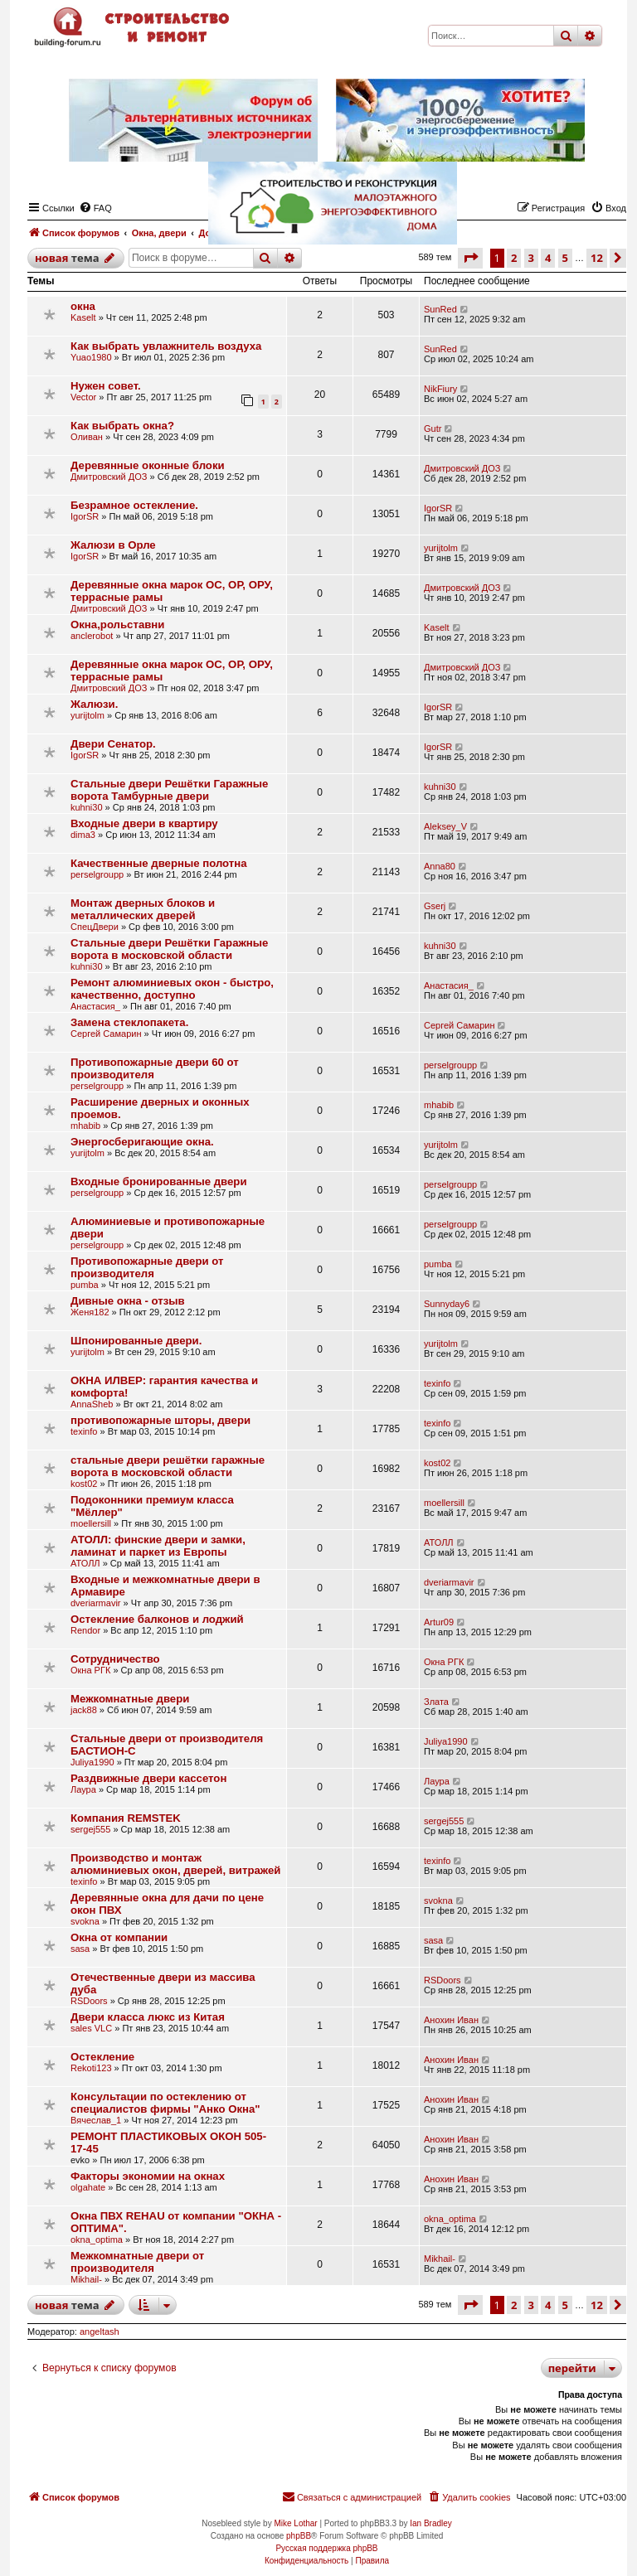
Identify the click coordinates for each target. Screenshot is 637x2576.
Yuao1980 (91, 357)
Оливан (87, 437)
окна (83, 306)
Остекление (102, 2057)
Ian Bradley (431, 2523)
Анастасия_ (95, 1006)
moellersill (91, 1523)
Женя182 (90, 1312)
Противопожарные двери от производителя (147, 1267)
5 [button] (565, 2305)
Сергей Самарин (106, 1034)
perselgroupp (97, 874)
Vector (83, 397)
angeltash (99, 2331)
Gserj (434, 906)
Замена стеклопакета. (129, 1022)
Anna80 (439, 866)
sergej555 (90, 1829)
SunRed (440, 309)
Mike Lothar (295, 2523)
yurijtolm (441, 548)
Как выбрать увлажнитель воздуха (166, 346)
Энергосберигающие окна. (142, 1141)
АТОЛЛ (85, 1563)
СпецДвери (95, 927)
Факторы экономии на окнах (148, 2176)
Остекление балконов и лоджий (157, 1619)
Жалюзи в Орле (113, 545)
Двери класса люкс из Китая (148, 2017)
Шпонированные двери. (136, 1340)
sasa (80, 1949)
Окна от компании (119, 1937)
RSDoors (89, 2001)
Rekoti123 (91, 2068)
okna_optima (97, 2239)
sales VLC (91, 2028)
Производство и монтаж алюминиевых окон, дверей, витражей (175, 1864)
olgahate (88, 2187)
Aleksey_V (445, 826)
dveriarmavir (96, 1603)
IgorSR (85, 516)
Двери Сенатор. (113, 744)
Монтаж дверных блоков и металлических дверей (143, 909)
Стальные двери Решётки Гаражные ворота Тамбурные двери (169, 789)
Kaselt (83, 317)
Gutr (432, 428)
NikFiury (440, 389)
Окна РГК (90, 1670)
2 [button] (514, 2305)
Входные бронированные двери (159, 1181)
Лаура (83, 1789)
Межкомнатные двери (130, 1698)
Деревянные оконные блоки (148, 465)
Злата (436, 1702)
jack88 (84, 1710)
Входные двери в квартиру (144, 823)
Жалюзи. (94, 704)
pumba (85, 1285)
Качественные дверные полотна (159, 863)
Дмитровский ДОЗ (109, 477)
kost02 (84, 1484)
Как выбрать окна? (122, 425)
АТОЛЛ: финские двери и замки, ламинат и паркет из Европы (158, 1545)
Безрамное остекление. (134, 505)
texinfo (437, 1383)
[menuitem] (468, 2497)
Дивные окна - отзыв (128, 1301)
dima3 (83, 835)
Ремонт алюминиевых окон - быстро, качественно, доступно (172, 988)
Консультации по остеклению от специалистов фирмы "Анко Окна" (165, 2102)
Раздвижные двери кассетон (148, 1778)
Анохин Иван (451, 2020)
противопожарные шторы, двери (160, 1420)
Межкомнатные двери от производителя (137, 2261)
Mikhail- (86, 2279)
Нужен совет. (106, 386)
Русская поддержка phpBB (326, 2548)
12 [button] (597, 2305)
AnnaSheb (92, 1404)
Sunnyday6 (446, 1304)
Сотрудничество (115, 1659)
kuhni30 (87, 807)
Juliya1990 (92, 1762)
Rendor (85, 1630)
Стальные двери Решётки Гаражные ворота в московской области (169, 949)
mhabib (85, 1126)
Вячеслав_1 (96, 2120)
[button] (470, 258)
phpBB (298, 2535)
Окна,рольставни (117, 624)
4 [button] (548, 2305)
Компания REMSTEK (126, 1818)
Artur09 (439, 1622)
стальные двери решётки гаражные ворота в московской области (168, 1466)
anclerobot (92, 636)
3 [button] (531, 2305)
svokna (85, 1921)
